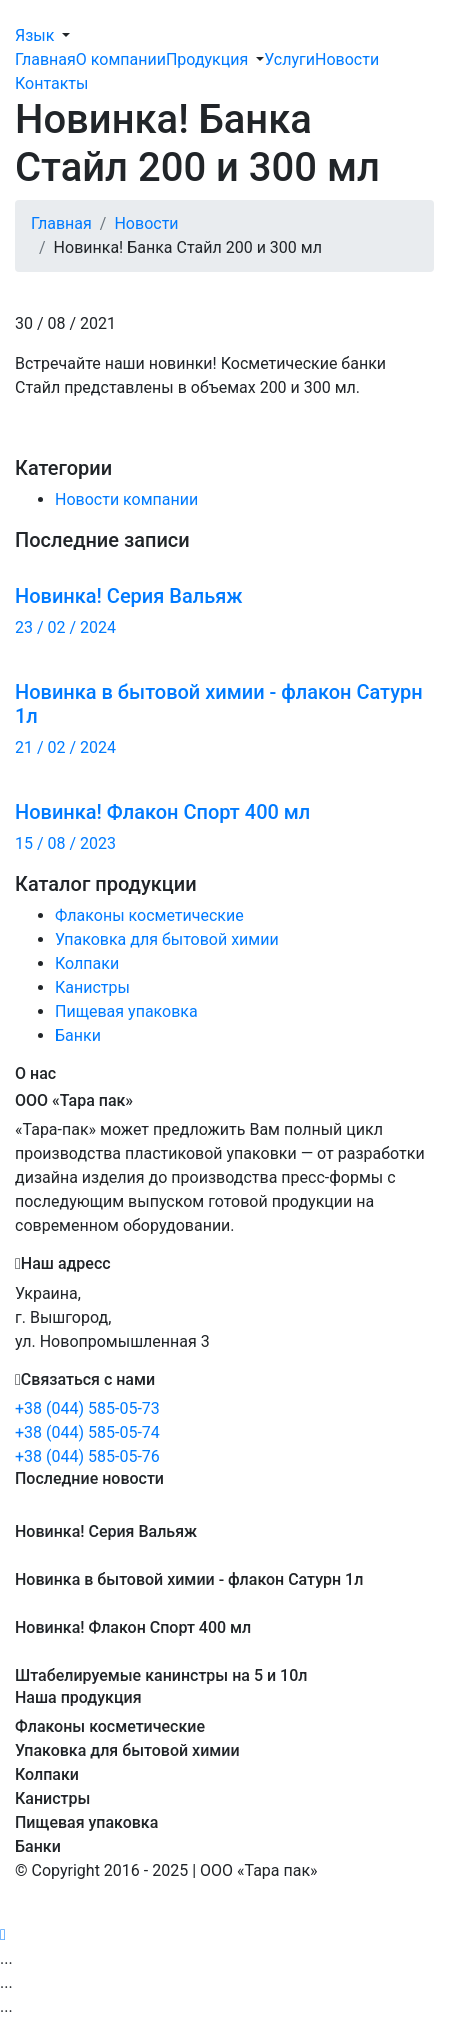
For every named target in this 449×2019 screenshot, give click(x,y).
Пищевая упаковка (126, 1011)
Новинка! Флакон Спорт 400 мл (133, 1627)
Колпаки (87, 963)
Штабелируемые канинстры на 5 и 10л (161, 1675)
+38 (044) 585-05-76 (87, 1456)
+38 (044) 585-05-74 (87, 1432)
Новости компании (126, 499)
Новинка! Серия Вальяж (106, 1531)
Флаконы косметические (149, 915)
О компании (121, 59)
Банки (78, 1035)
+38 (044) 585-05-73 (87, 1408)
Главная (45, 59)
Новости (347, 59)
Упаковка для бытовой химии (167, 939)
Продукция (207, 59)
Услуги (289, 59)
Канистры (92, 987)
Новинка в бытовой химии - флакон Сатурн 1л (189, 1579)
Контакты (51, 83)
